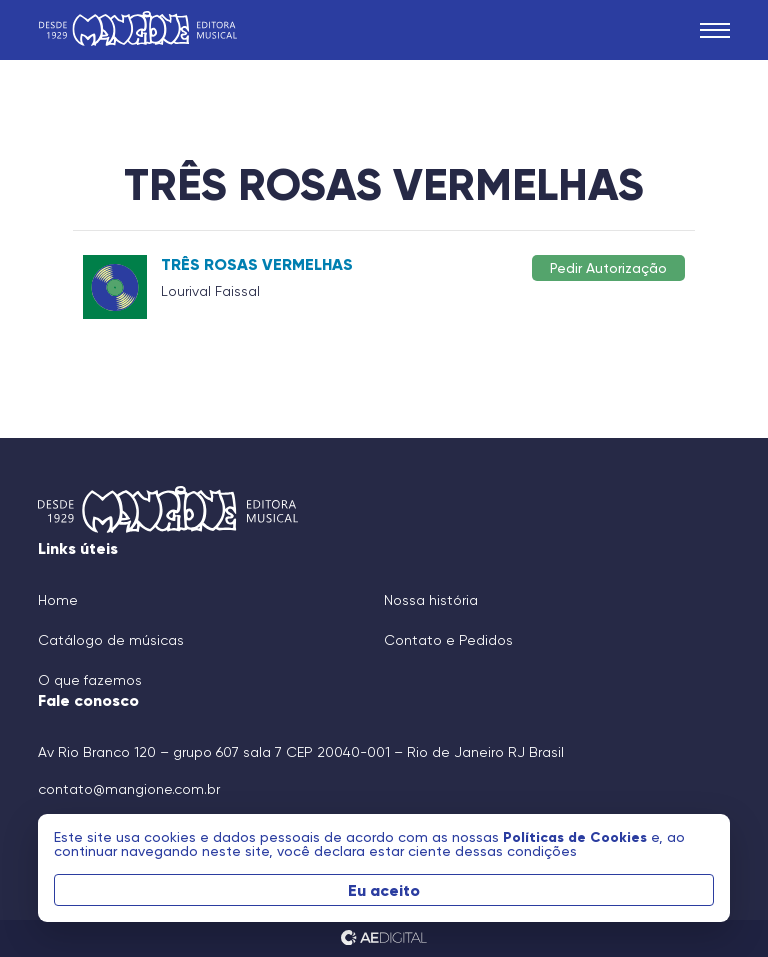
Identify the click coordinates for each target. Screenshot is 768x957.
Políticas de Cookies (577, 837)
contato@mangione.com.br (129, 789)
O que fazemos (90, 680)
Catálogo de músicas (111, 640)
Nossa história (431, 600)
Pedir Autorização (608, 267)
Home (58, 600)
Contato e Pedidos (448, 640)
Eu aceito (384, 890)
